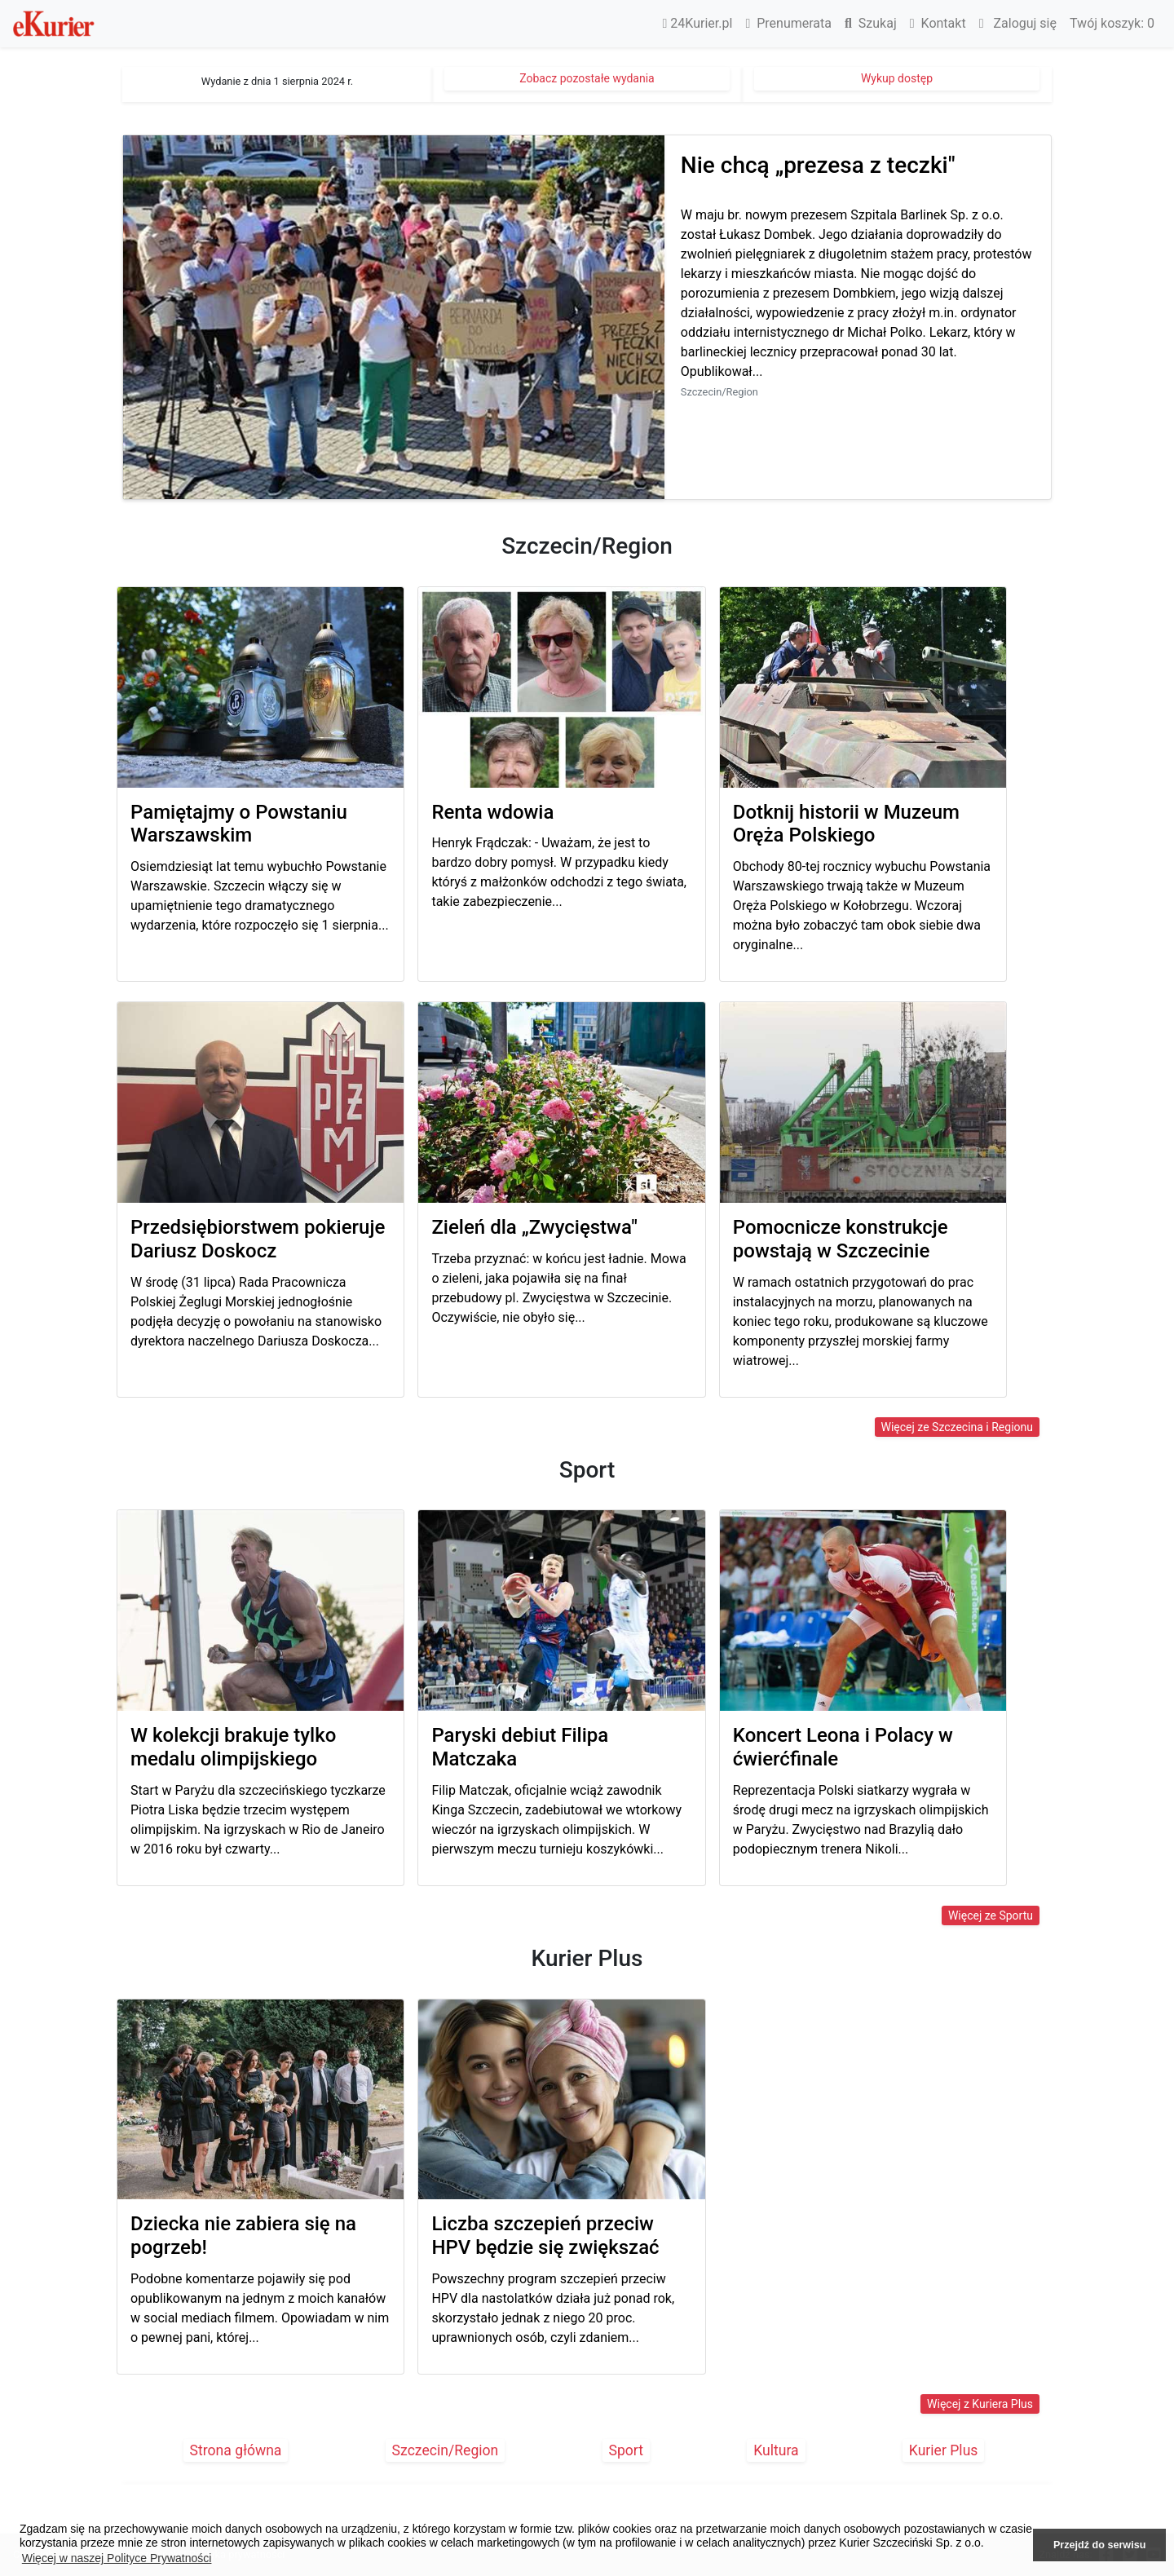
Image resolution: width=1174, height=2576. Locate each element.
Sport (626, 2450)
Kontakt (938, 23)
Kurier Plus (943, 2450)
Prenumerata (788, 23)
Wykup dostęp (897, 78)
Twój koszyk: (1112, 23)
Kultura (775, 2450)
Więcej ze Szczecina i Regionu (957, 1427)
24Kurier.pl (698, 23)
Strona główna (236, 2450)
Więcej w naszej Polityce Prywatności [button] (117, 2558)
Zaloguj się (1018, 23)
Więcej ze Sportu (990, 1915)
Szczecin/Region (445, 2450)
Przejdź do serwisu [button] (1099, 2545)
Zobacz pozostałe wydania (586, 78)
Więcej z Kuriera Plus (980, 2403)
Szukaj (871, 23)
